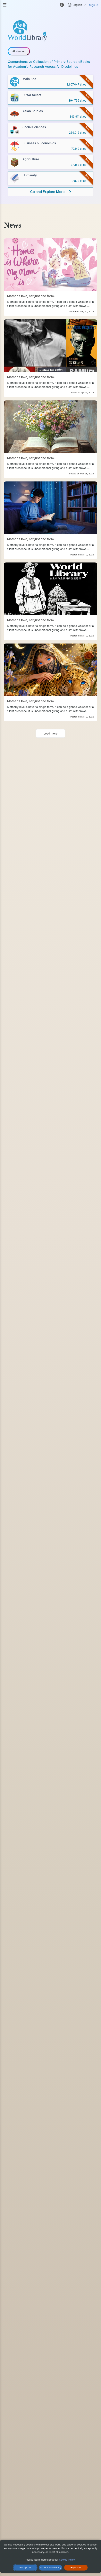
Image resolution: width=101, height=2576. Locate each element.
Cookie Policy (67, 2559)
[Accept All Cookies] (25, 2568)
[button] (62, 5)
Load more (50, 733)
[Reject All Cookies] (76, 2568)
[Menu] (4, 5)
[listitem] (50, 277)
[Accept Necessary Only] (50, 2568)
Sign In (93, 5)
